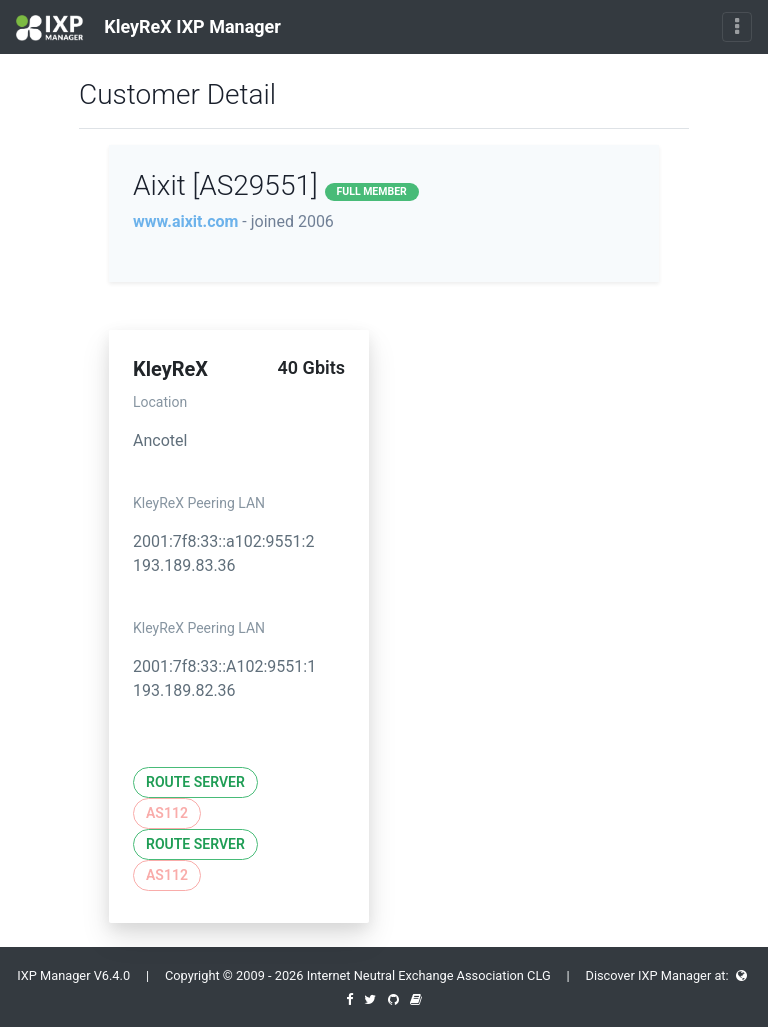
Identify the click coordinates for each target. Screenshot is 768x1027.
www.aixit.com (185, 221)
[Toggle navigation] (737, 27)
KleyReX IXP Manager (148, 28)
